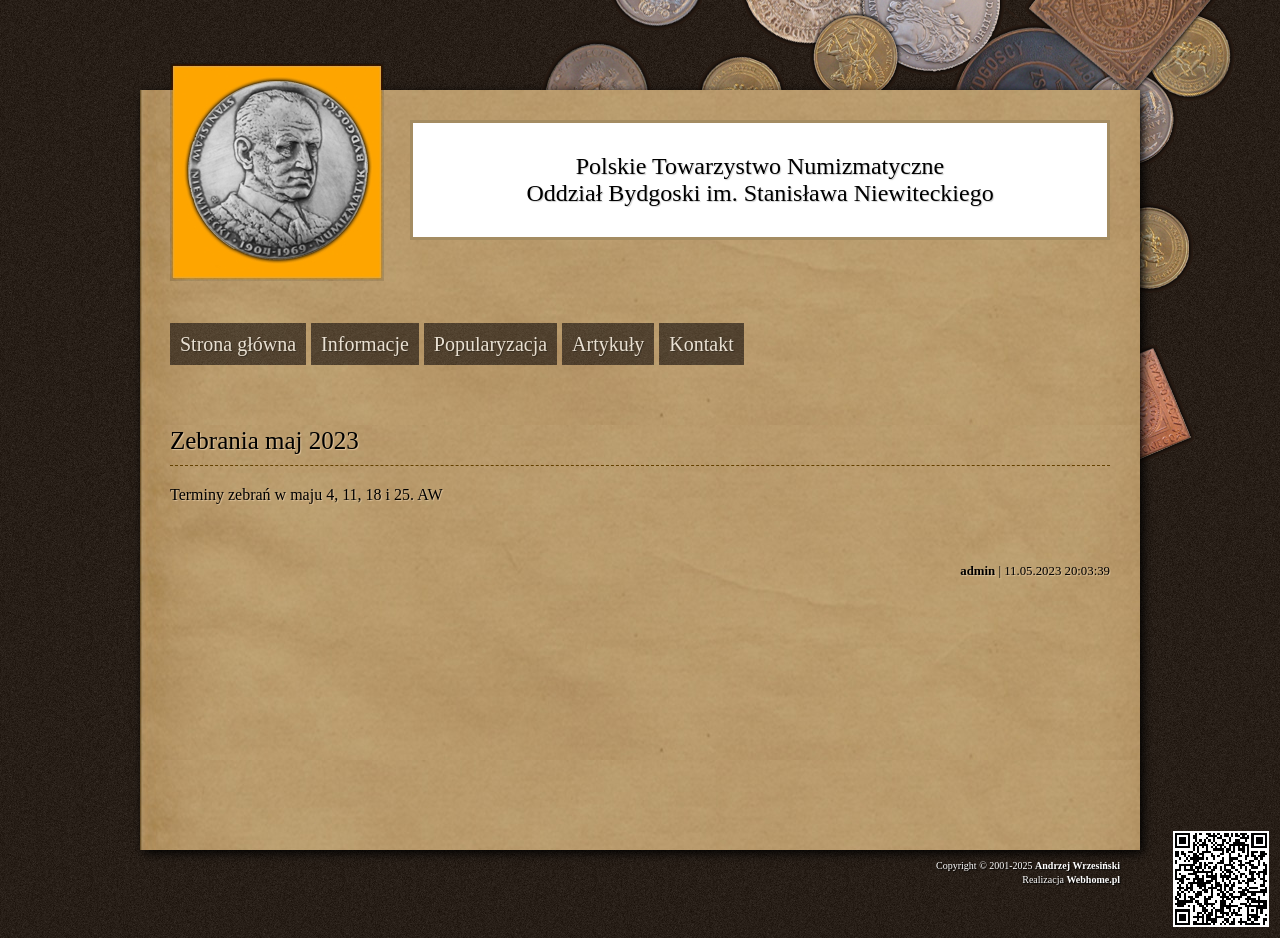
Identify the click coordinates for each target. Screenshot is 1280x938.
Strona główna (238, 344)
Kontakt (701, 344)
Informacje (365, 344)
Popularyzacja (490, 344)
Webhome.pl (1093, 879)
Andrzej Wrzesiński (1077, 865)
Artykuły (608, 344)
